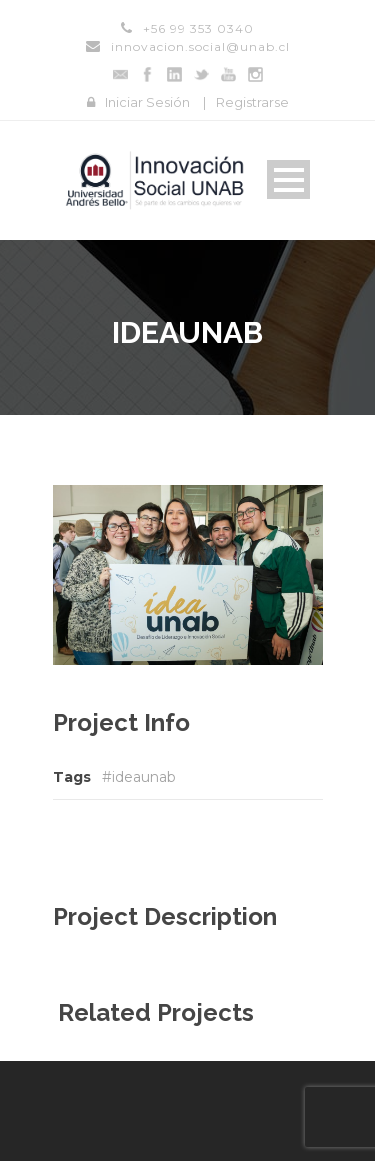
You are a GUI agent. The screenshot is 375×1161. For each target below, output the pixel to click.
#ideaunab (139, 777)
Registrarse (252, 102)
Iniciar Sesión (147, 102)
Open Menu (288, 179)
